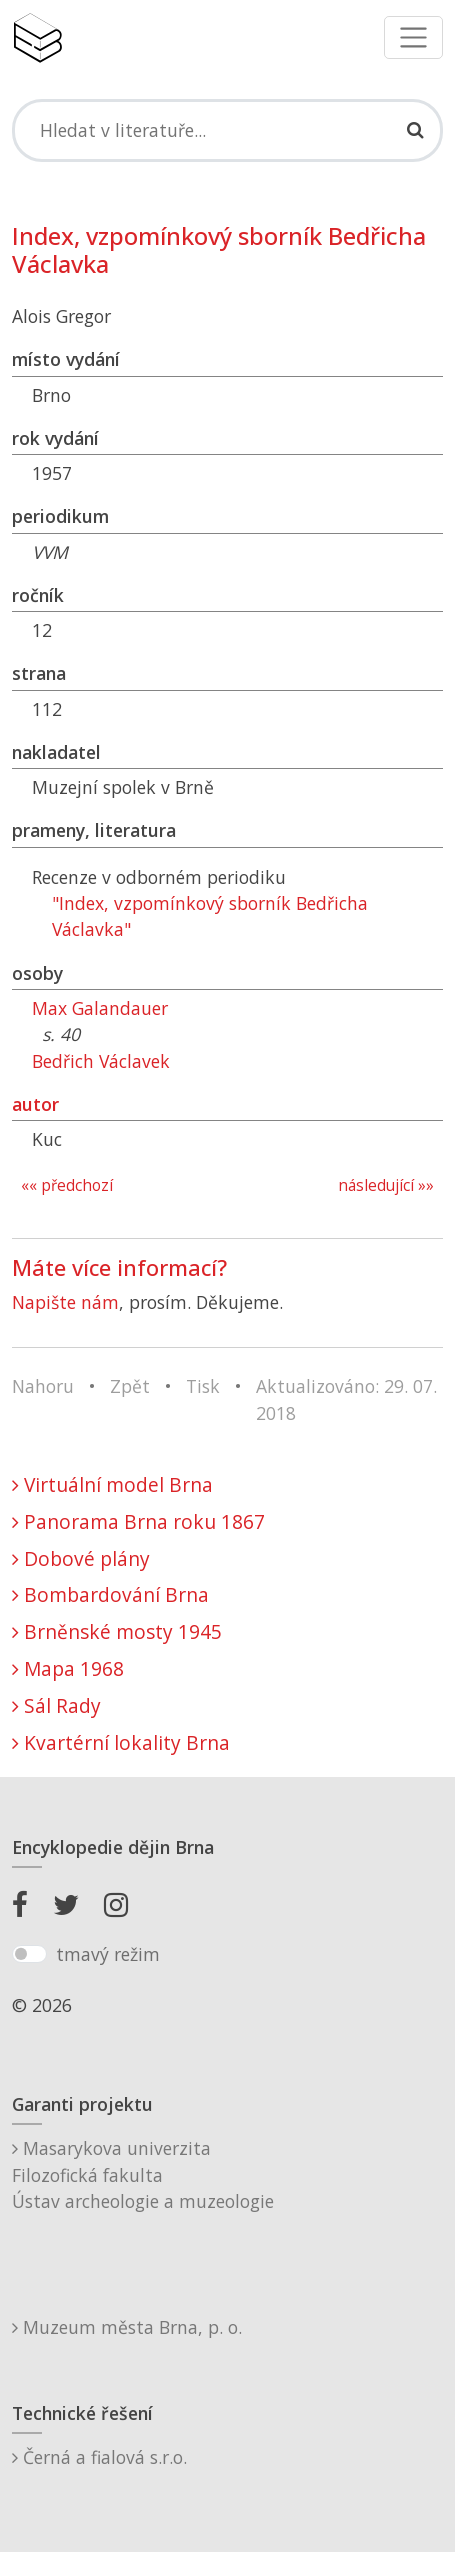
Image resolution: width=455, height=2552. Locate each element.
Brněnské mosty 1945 (117, 1631)
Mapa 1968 (68, 1668)
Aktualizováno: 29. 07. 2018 (346, 1399)
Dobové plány (81, 1558)
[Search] (227, 130)
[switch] (29, 1954)
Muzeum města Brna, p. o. (127, 2327)
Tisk (203, 1386)
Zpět (130, 1386)
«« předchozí (67, 1185)
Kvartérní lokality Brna (121, 1742)
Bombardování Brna (110, 1594)
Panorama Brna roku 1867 (138, 1521)
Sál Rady (56, 1705)
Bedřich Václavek (101, 1061)
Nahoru (43, 1386)
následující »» (386, 1185)
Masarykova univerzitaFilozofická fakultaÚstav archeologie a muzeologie (143, 2174)
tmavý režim (108, 1954)
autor (35, 1104)
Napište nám (65, 1302)
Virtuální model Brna (112, 1484)
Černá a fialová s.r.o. (99, 2457)
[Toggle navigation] (413, 37)
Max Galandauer (100, 1008)
